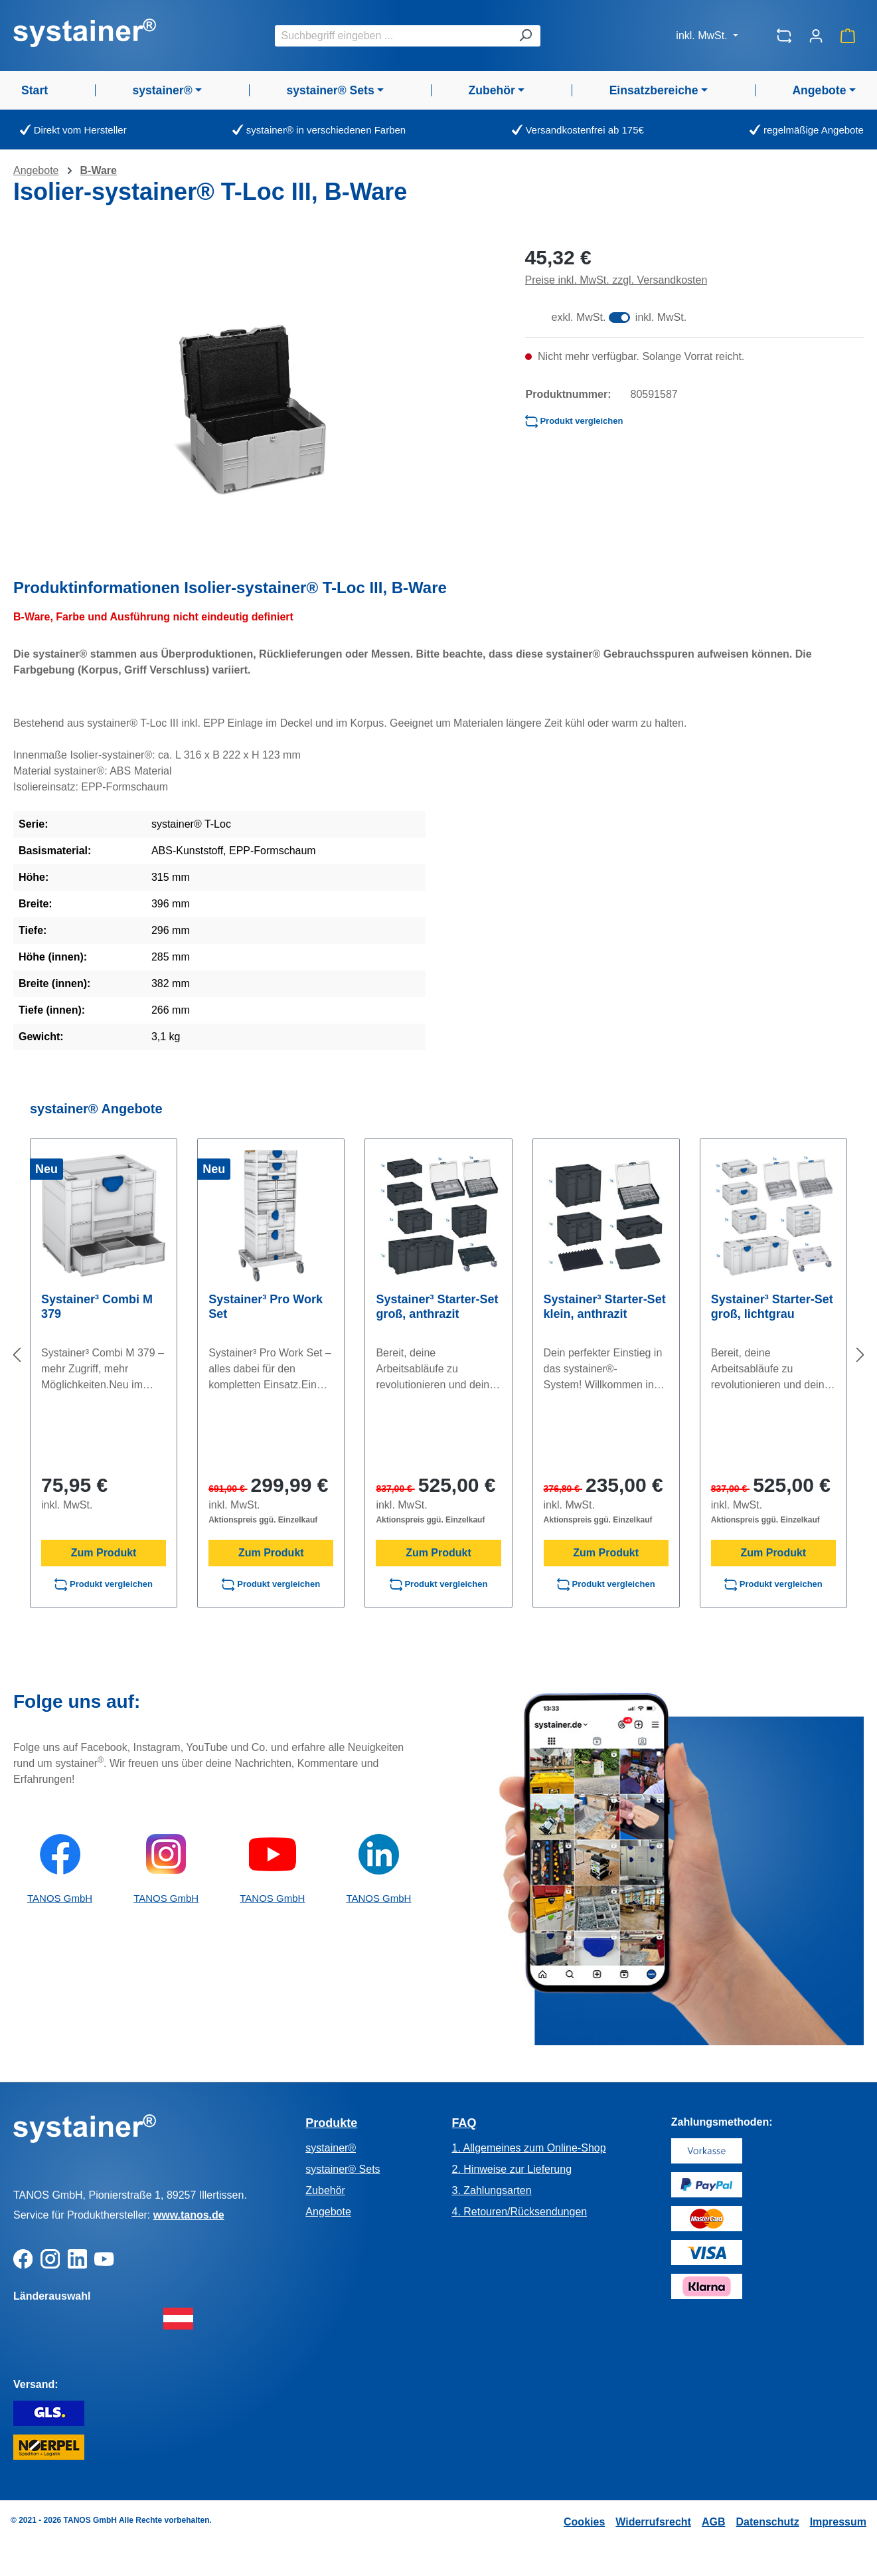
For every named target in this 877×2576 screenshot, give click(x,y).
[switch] (619, 317)
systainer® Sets (342, 2169)
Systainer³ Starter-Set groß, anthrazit (437, 1307)
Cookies (584, 2522)
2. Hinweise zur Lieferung (511, 2169)
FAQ (463, 2123)
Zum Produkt (104, 1552)
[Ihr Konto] (816, 36)
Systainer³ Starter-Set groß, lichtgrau (772, 1307)
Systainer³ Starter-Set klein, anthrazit (605, 1307)
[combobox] (393, 35)
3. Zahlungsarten (491, 2190)
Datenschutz (767, 2522)
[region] (256, 410)
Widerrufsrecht (653, 2522)
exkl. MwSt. (579, 317)
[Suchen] (525, 35)
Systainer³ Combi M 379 (97, 1307)
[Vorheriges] (17, 1354)
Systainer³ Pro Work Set (265, 1307)
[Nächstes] (860, 1354)
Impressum (838, 2522)
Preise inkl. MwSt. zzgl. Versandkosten (616, 280)
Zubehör (325, 2190)
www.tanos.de (188, 2215)
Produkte (331, 2123)
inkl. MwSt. (703, 35)
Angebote (328, 2211)
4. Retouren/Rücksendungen (519, 2211)
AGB (714, 2522)
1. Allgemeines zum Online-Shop (528, 2148)
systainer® (330, 2148)
